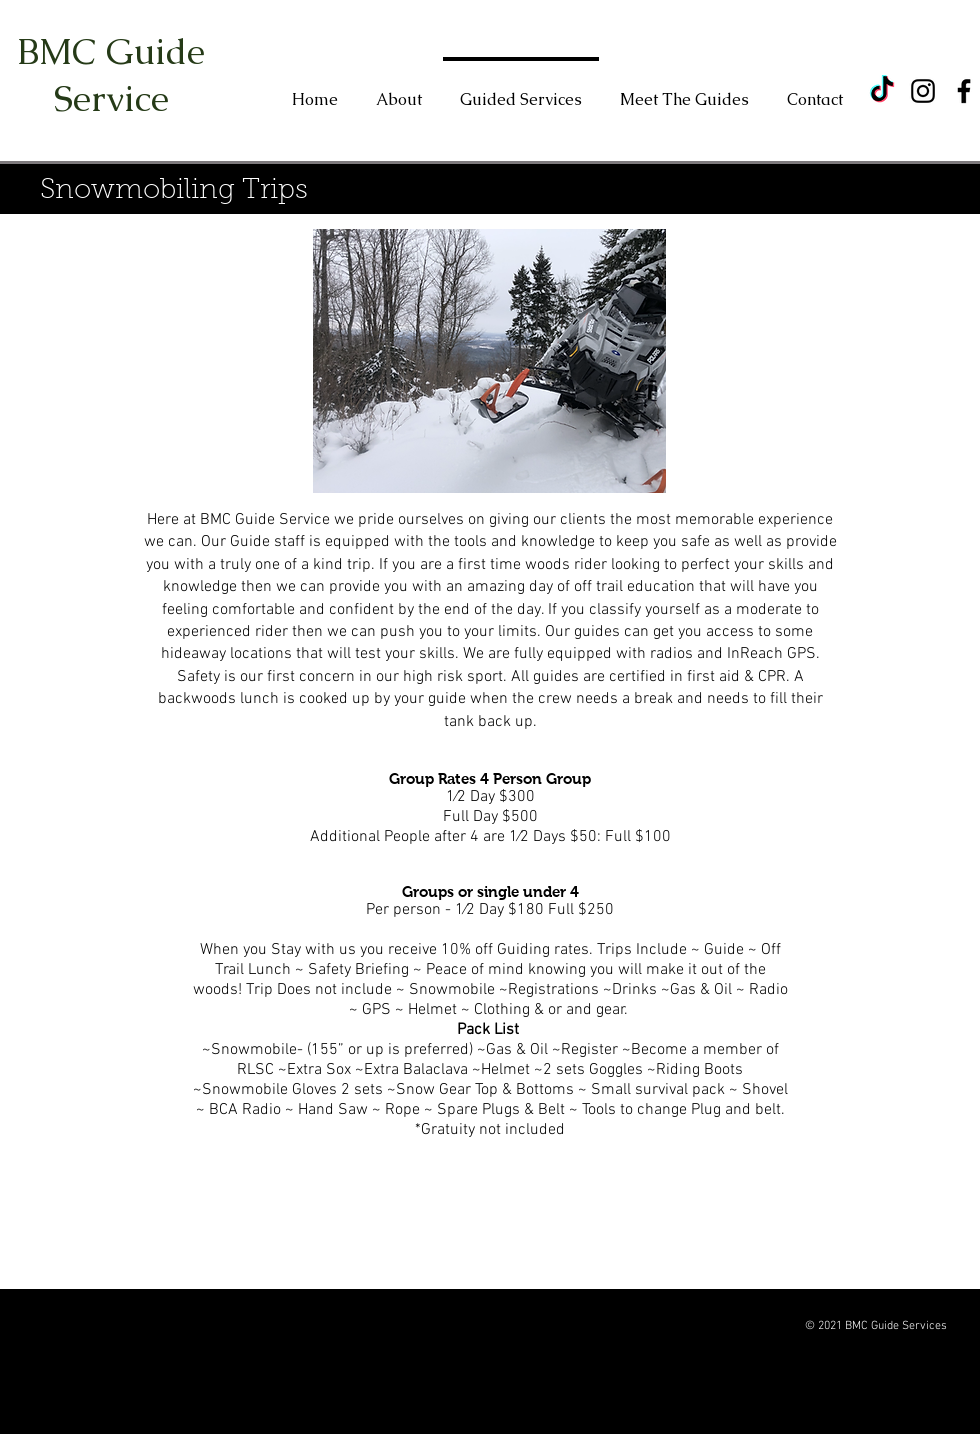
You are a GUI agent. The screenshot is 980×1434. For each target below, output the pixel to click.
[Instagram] (923, 91)
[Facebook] (964, 91)
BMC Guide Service (111, 75)
